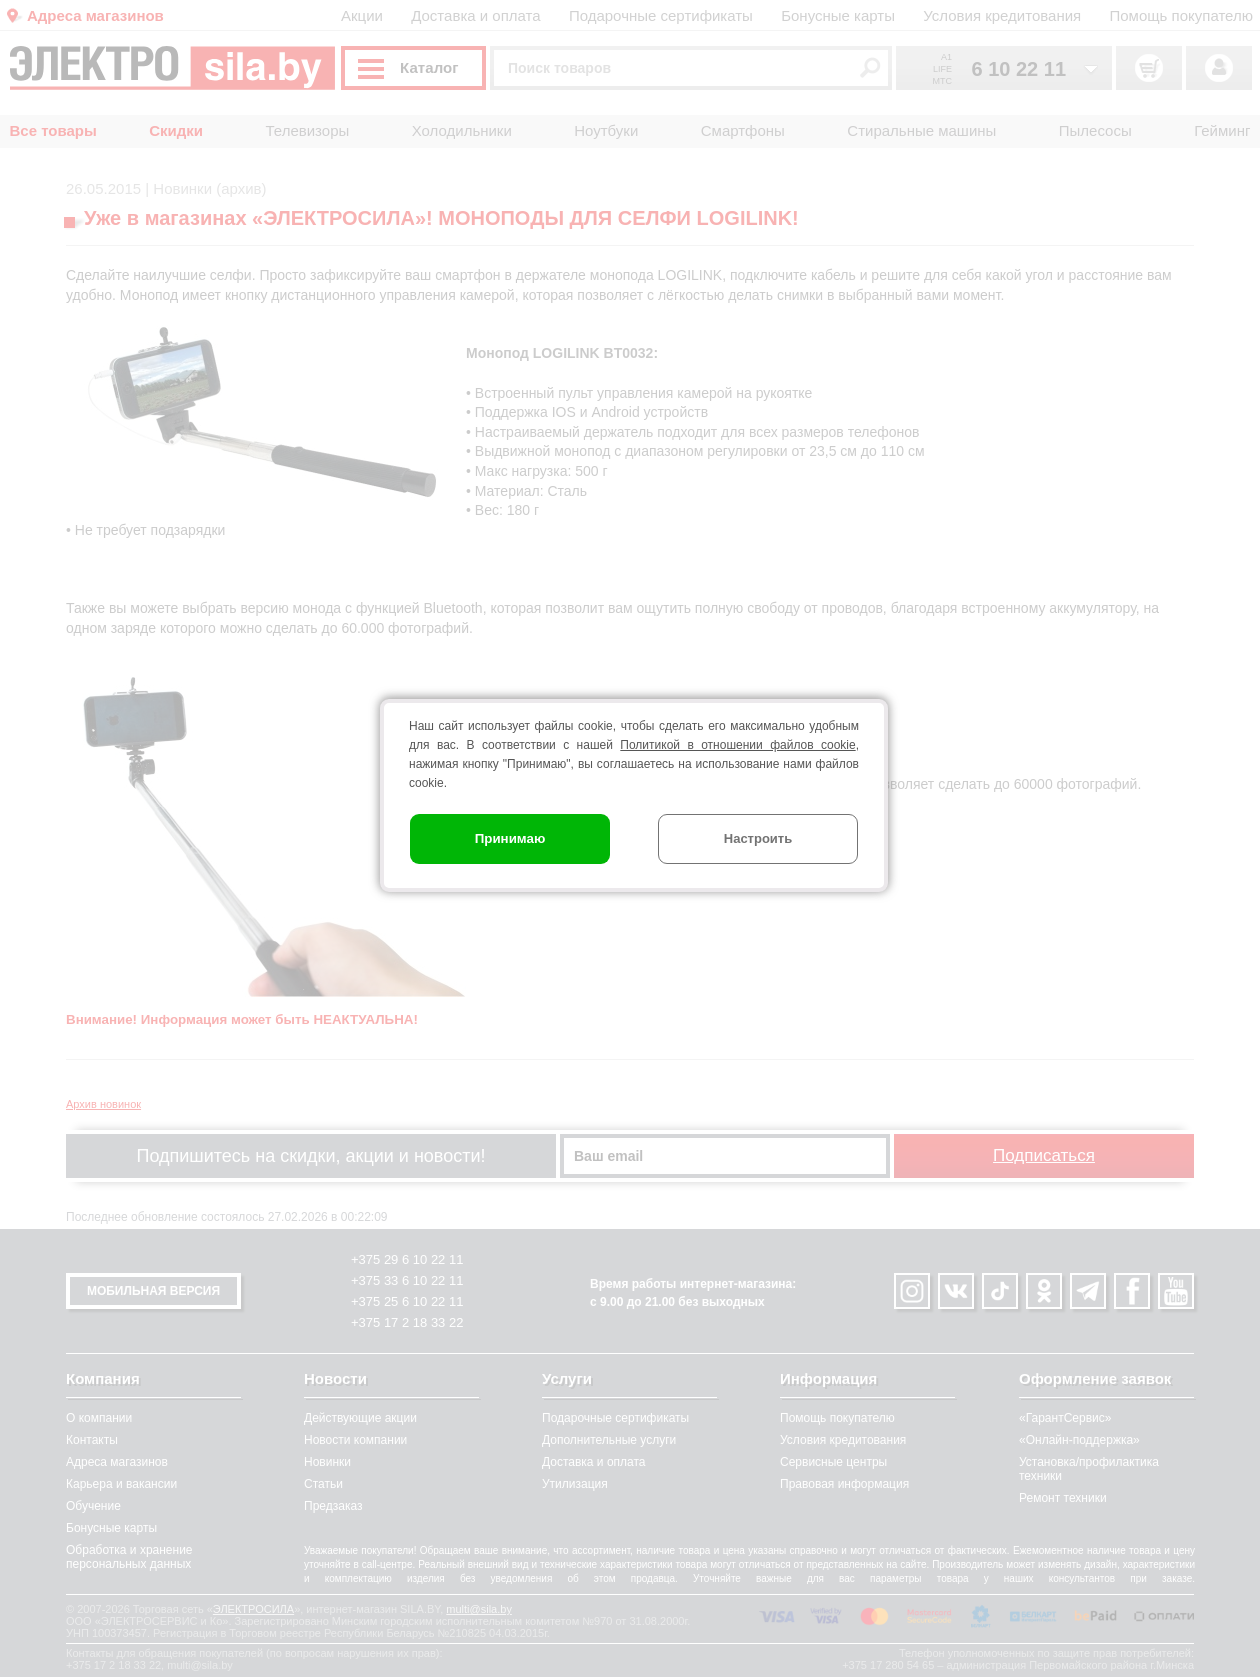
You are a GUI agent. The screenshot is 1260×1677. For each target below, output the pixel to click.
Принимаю (510, 838)
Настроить (758, 838)
